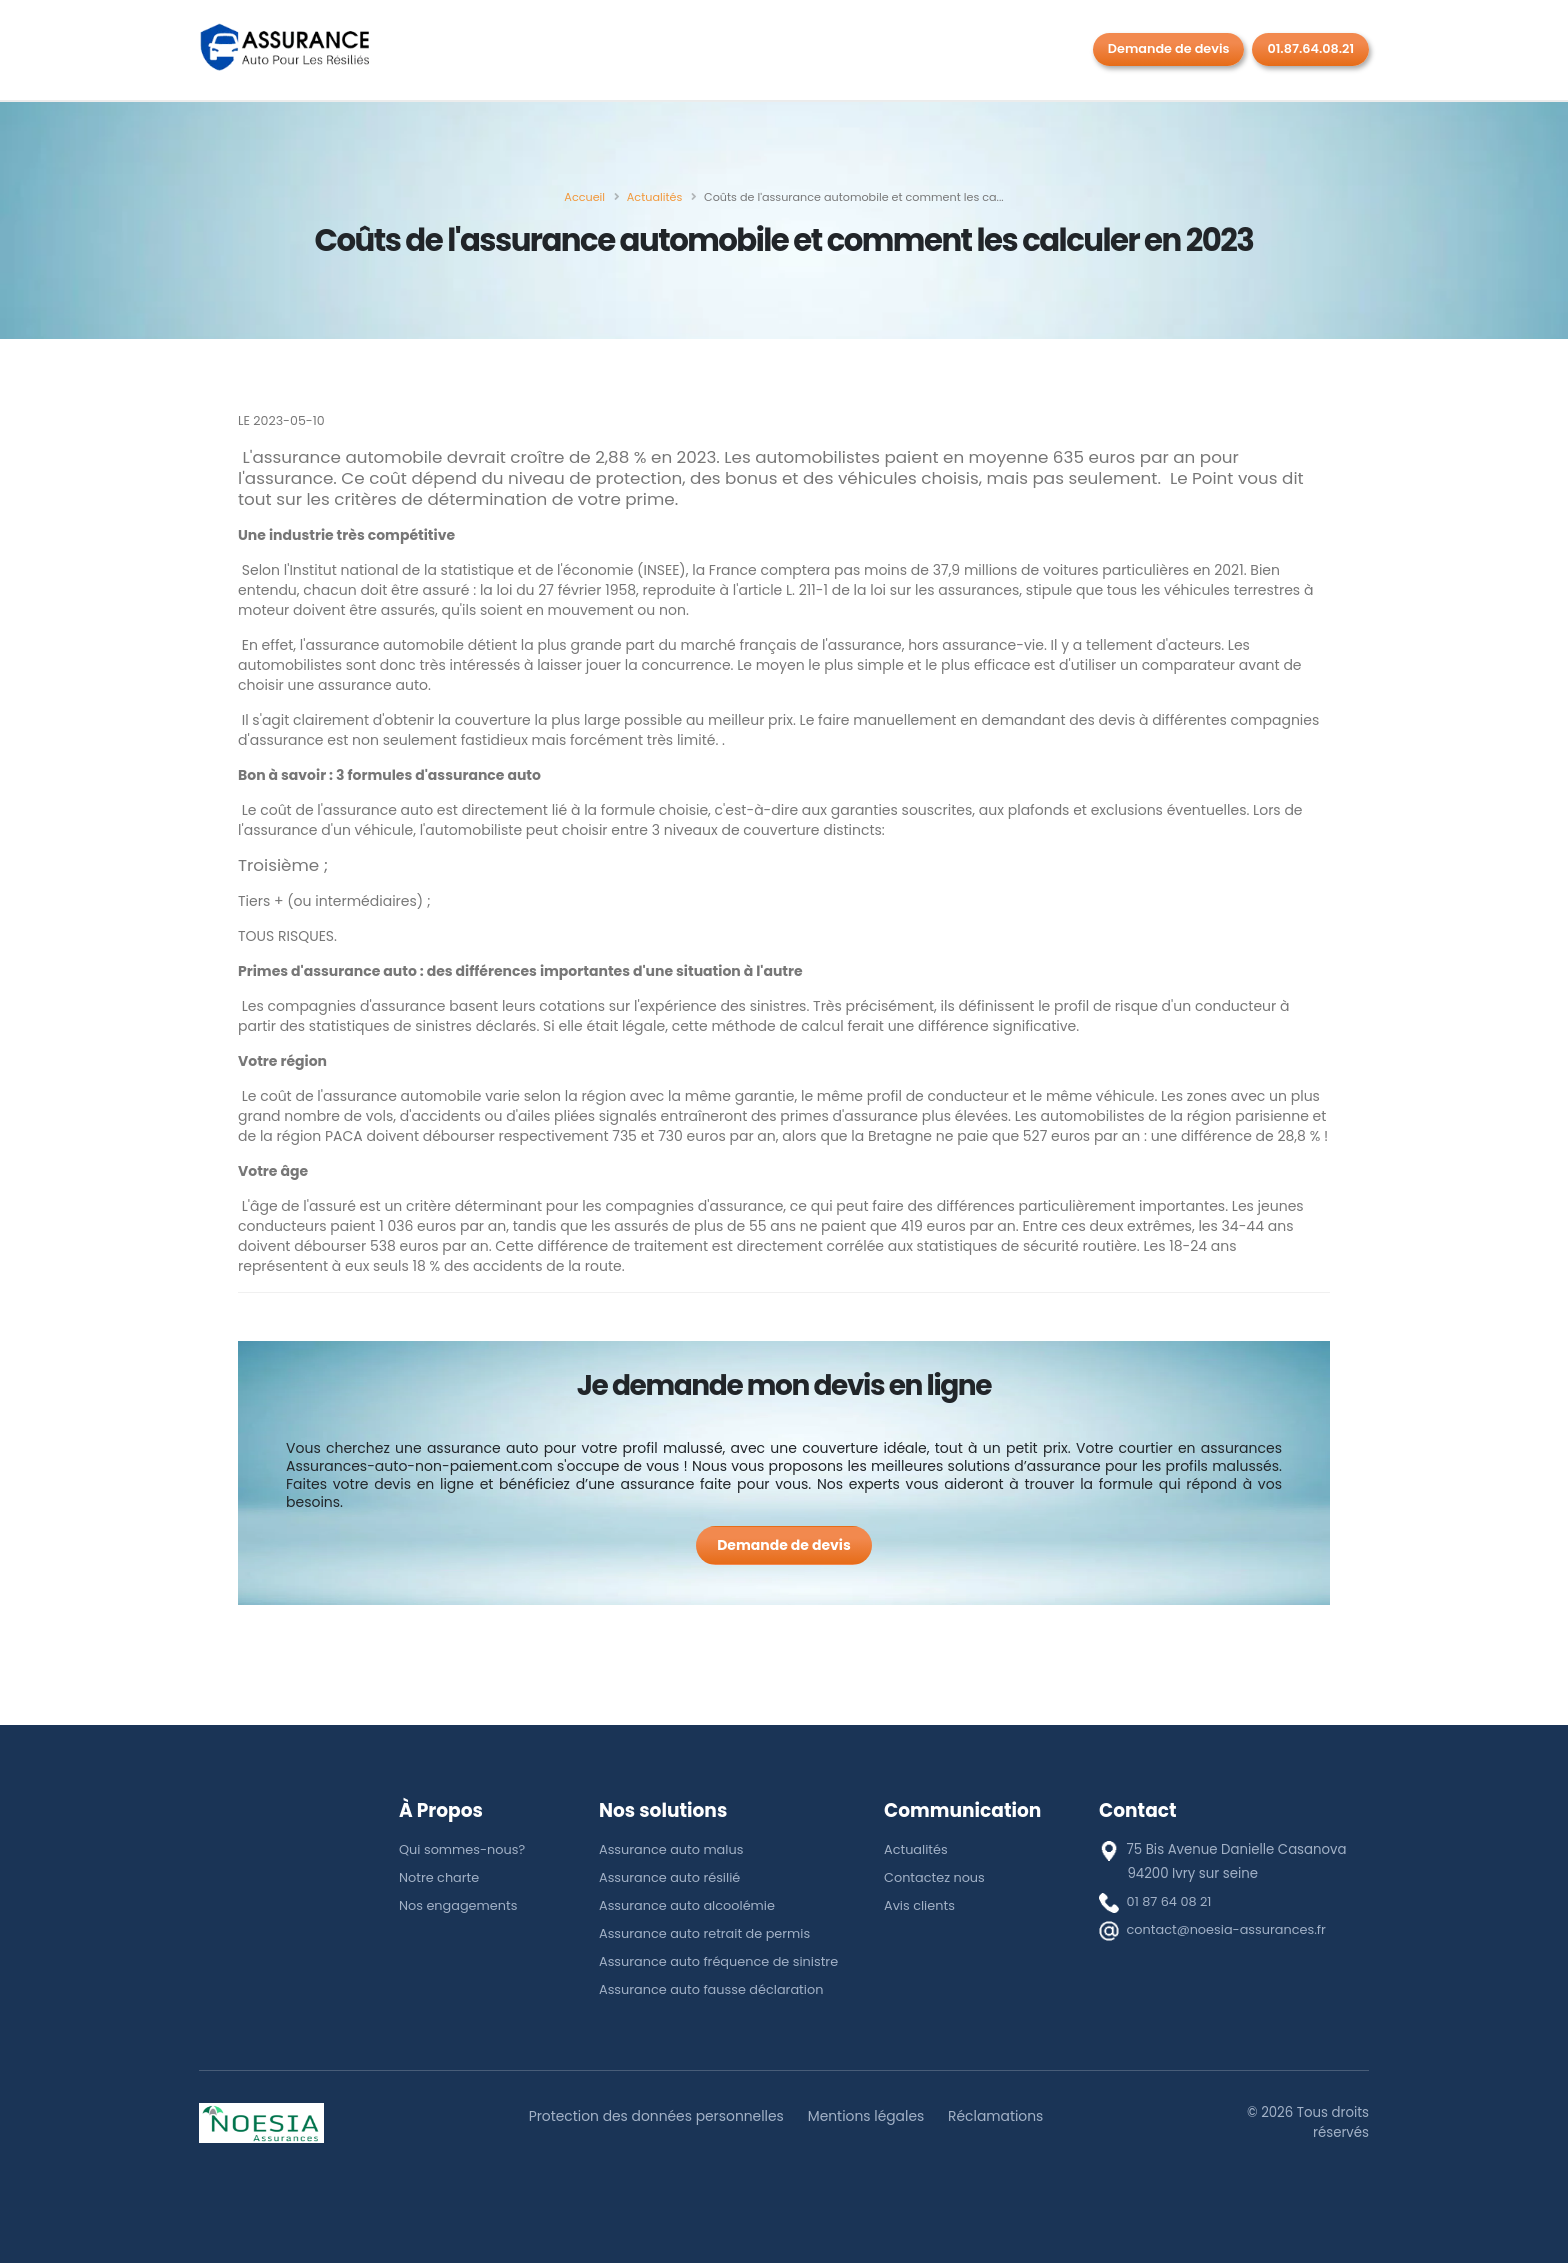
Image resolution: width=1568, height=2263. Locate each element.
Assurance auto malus (673, 1849)
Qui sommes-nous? (464, 1849)
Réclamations (1002, 2116)
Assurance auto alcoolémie (690, 1905)
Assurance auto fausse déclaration (715, 1989)
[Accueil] (584, 197)
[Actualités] (654, 197)
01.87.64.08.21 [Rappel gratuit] (1310, 48)
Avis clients (920, 1905)
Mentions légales (868, 2116)
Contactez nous (936, 1877)
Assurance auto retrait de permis (708, 1933)
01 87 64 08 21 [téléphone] (1171, 1901)
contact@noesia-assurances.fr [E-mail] (1230, 1929)
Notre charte (440, 1877)
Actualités (917, 1849)
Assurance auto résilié (672, 1877)
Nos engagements (460, 1905)
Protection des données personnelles (652, 2116)
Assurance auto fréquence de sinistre (723, 1961)
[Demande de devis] (784, 1545)
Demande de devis (1169, 48)
